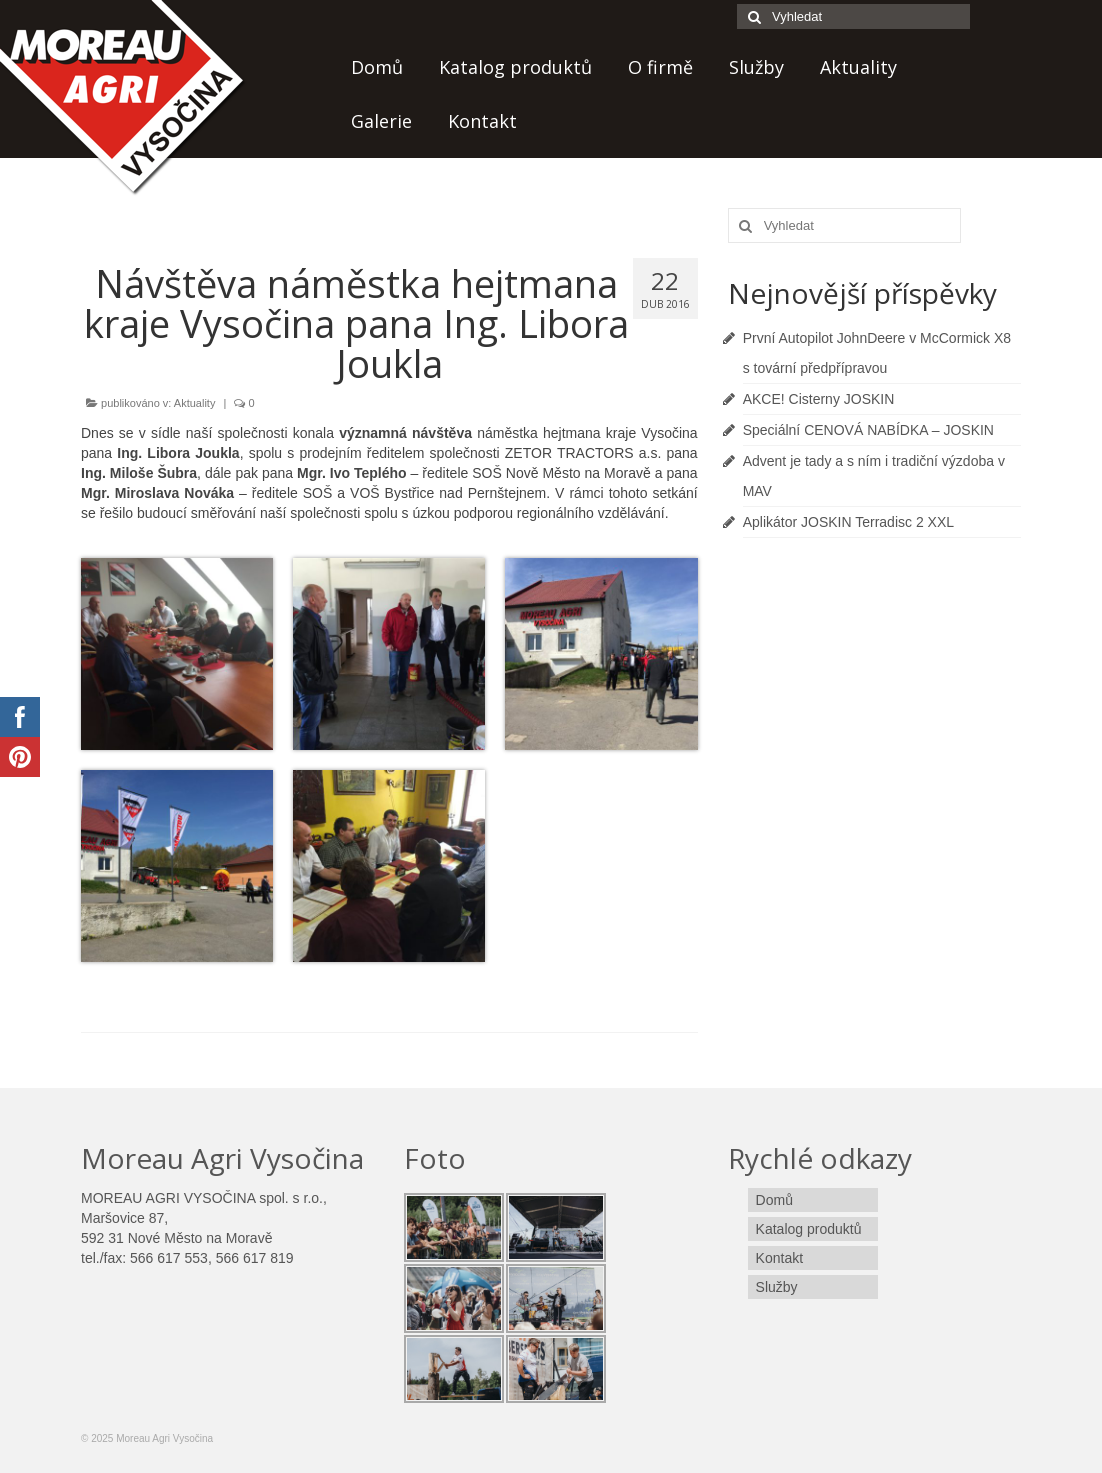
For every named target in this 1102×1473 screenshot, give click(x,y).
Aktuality (858, 67)
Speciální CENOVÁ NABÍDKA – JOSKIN (868, 430)
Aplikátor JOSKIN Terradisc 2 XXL (848, 522)
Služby (756, 67)
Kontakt (482, 121)
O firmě (660, 67)
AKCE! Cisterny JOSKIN (819, 399)
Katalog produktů (515, 67)
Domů (377, 67)
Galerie (381, 121)
